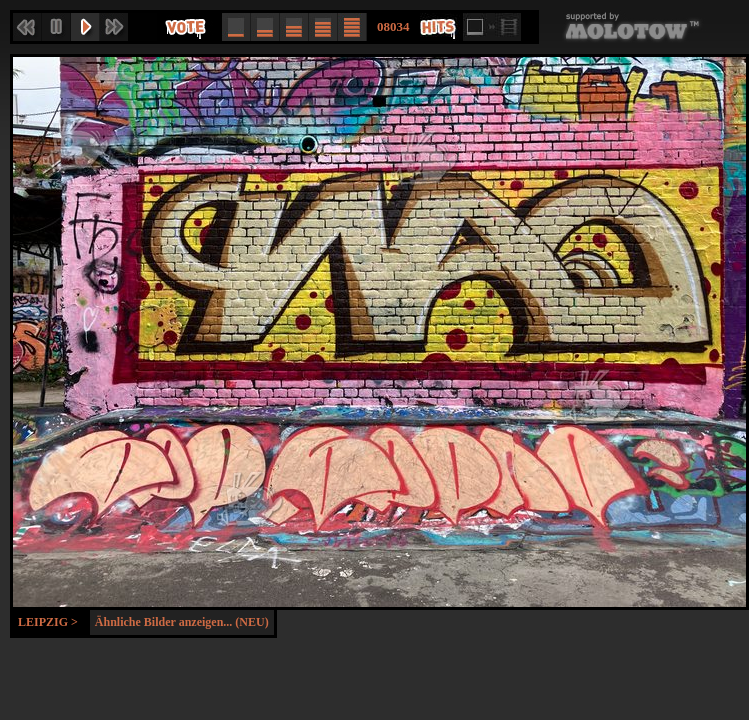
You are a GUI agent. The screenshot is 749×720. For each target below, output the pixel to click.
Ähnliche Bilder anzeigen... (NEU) (182, 622)
